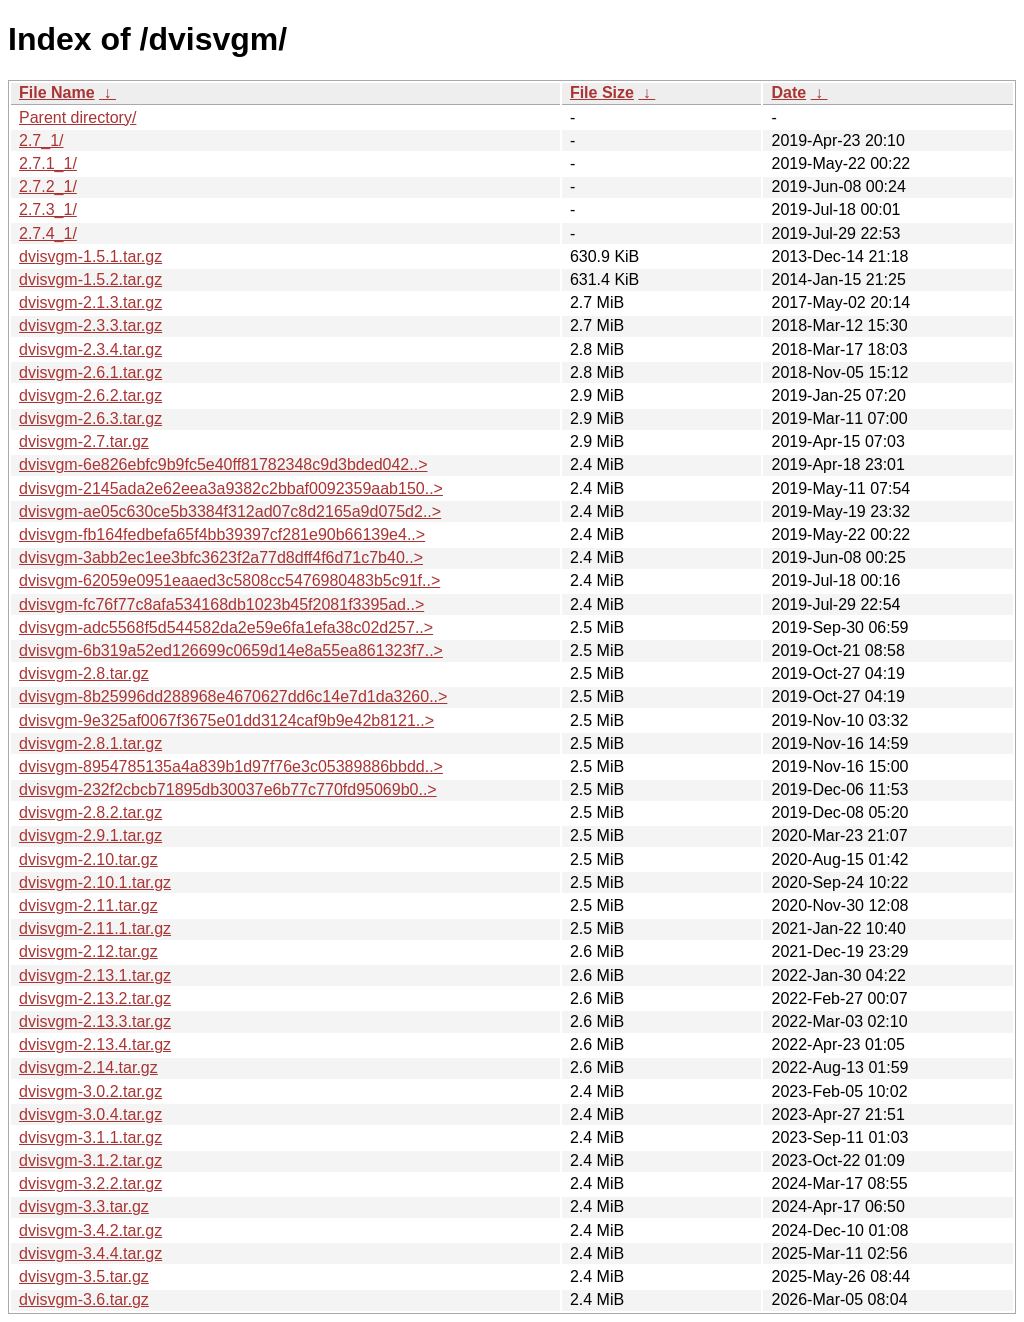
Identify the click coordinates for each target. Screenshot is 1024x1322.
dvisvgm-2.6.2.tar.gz (90, 395)
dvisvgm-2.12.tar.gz (88, 951)
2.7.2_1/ (48, 186)
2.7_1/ (41, 140)
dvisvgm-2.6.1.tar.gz (90, 372)
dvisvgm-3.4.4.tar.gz (90, 1253)
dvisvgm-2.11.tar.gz (88, 905)
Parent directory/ (77, 117)
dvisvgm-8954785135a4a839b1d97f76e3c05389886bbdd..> (231, 766)
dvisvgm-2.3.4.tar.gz (90, 349)
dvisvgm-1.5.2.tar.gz (90, 279)
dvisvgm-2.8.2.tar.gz (90, 812)
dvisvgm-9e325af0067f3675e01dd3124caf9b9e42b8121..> (226, 720)
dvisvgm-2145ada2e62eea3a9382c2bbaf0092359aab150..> (231, 488)
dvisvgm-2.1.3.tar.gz (90, 302)
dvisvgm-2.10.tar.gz (88, 859)
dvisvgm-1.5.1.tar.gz (90, 256)
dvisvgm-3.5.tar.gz (84, 1276)
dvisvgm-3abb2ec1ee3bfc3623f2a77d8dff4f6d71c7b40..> (221, 557)
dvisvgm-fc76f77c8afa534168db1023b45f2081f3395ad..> (221, 604)
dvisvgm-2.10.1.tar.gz (95, 882)
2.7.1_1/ (48, 163)
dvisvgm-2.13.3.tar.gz (95, 1021)
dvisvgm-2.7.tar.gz (84, 441)
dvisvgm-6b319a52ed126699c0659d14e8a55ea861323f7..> (231, 650)
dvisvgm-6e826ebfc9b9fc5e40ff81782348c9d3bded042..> (223, 464)
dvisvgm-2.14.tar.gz (88, 1067)
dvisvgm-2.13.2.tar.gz (95, 998)
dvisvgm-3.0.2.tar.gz (90, 1091)
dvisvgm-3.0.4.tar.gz (90, 1114)
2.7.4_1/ (48, 233)
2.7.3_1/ (48, 209)
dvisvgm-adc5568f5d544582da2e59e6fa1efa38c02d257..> (226, 627)
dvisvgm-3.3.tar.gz (84, 1206)
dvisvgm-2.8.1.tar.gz (90, 743)
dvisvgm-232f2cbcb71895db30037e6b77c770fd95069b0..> (228, 789)
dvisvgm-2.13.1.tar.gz (95, 975)
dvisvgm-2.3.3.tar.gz (90, 325)
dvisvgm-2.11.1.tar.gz (95, 928)
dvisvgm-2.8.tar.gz (84, 673)
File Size (602, 92)
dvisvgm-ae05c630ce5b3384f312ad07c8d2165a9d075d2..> (230, 511)
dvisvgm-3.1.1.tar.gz (90, 1137)
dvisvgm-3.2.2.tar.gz (90, 1183)
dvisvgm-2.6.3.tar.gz (90, 418)
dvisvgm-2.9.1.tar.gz (90, 835)
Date (788, 92)
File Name (57, 92)
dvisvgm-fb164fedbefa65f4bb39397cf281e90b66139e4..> (222, 534)
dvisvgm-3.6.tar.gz (84, 1299)
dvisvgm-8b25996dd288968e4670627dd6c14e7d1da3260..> (233, 696)
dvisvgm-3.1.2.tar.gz (90, 1160)
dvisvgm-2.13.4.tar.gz (95, 1044)
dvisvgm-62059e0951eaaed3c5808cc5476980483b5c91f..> (229, 580)
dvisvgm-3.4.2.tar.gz (90, 1230)
